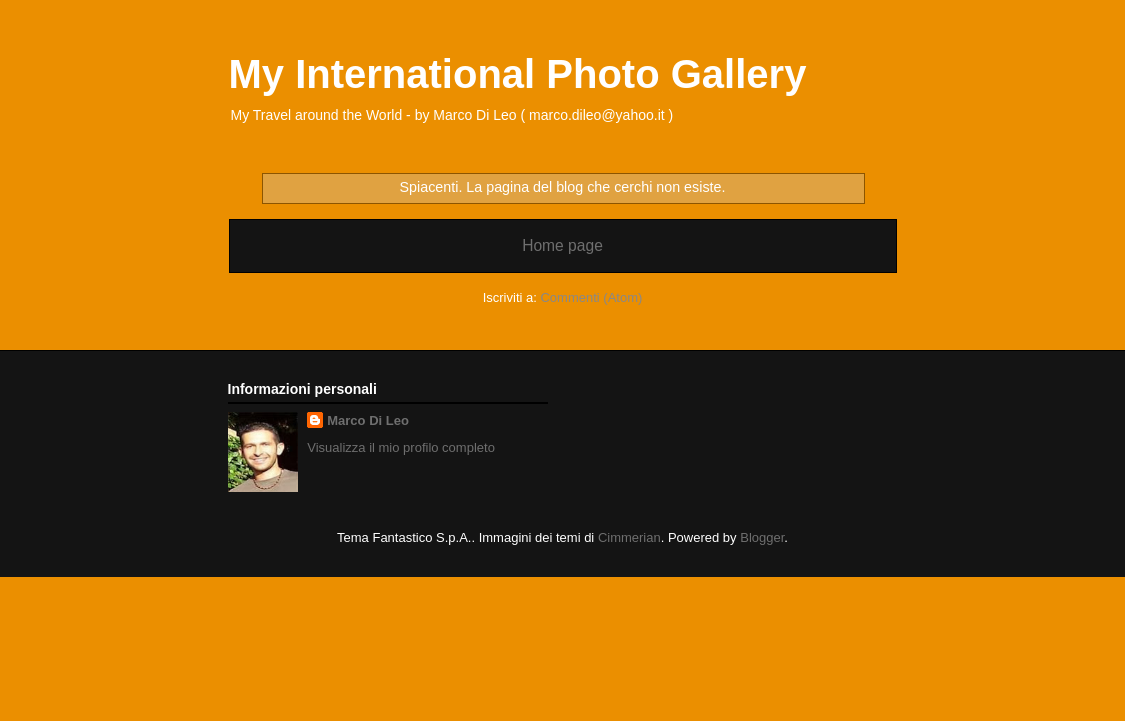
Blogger (762, 537)
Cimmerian (629, 537)
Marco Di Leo (368, 420)
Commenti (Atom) (591, 297)
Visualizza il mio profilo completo (401, 447)
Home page (562, 245)
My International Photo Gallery (518, 74)
